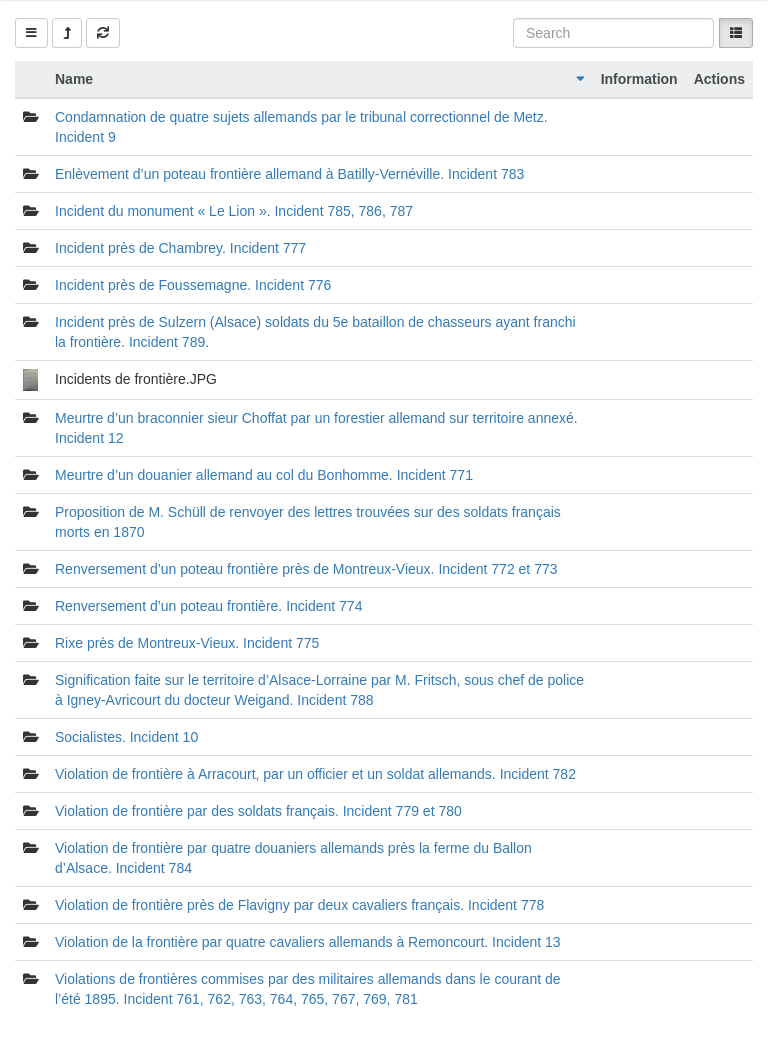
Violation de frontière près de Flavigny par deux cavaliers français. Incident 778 (299, 905)
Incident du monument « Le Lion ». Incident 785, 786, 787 (234, 211)
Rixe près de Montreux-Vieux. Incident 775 (187, 643)
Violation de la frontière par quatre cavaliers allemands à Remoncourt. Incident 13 (308, 942)
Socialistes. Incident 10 (126, 737)
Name (74, 79)
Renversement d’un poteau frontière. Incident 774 (208, 606)
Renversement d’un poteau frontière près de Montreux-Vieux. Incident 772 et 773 (306, 569)
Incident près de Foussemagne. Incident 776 (193, 285)
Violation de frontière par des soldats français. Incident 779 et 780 (258, 811)
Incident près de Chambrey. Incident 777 (180, 248)
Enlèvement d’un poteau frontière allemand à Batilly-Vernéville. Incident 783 (289, 174)
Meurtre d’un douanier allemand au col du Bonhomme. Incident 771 (264, 475)
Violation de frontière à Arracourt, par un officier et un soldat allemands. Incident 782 (315, 774)
